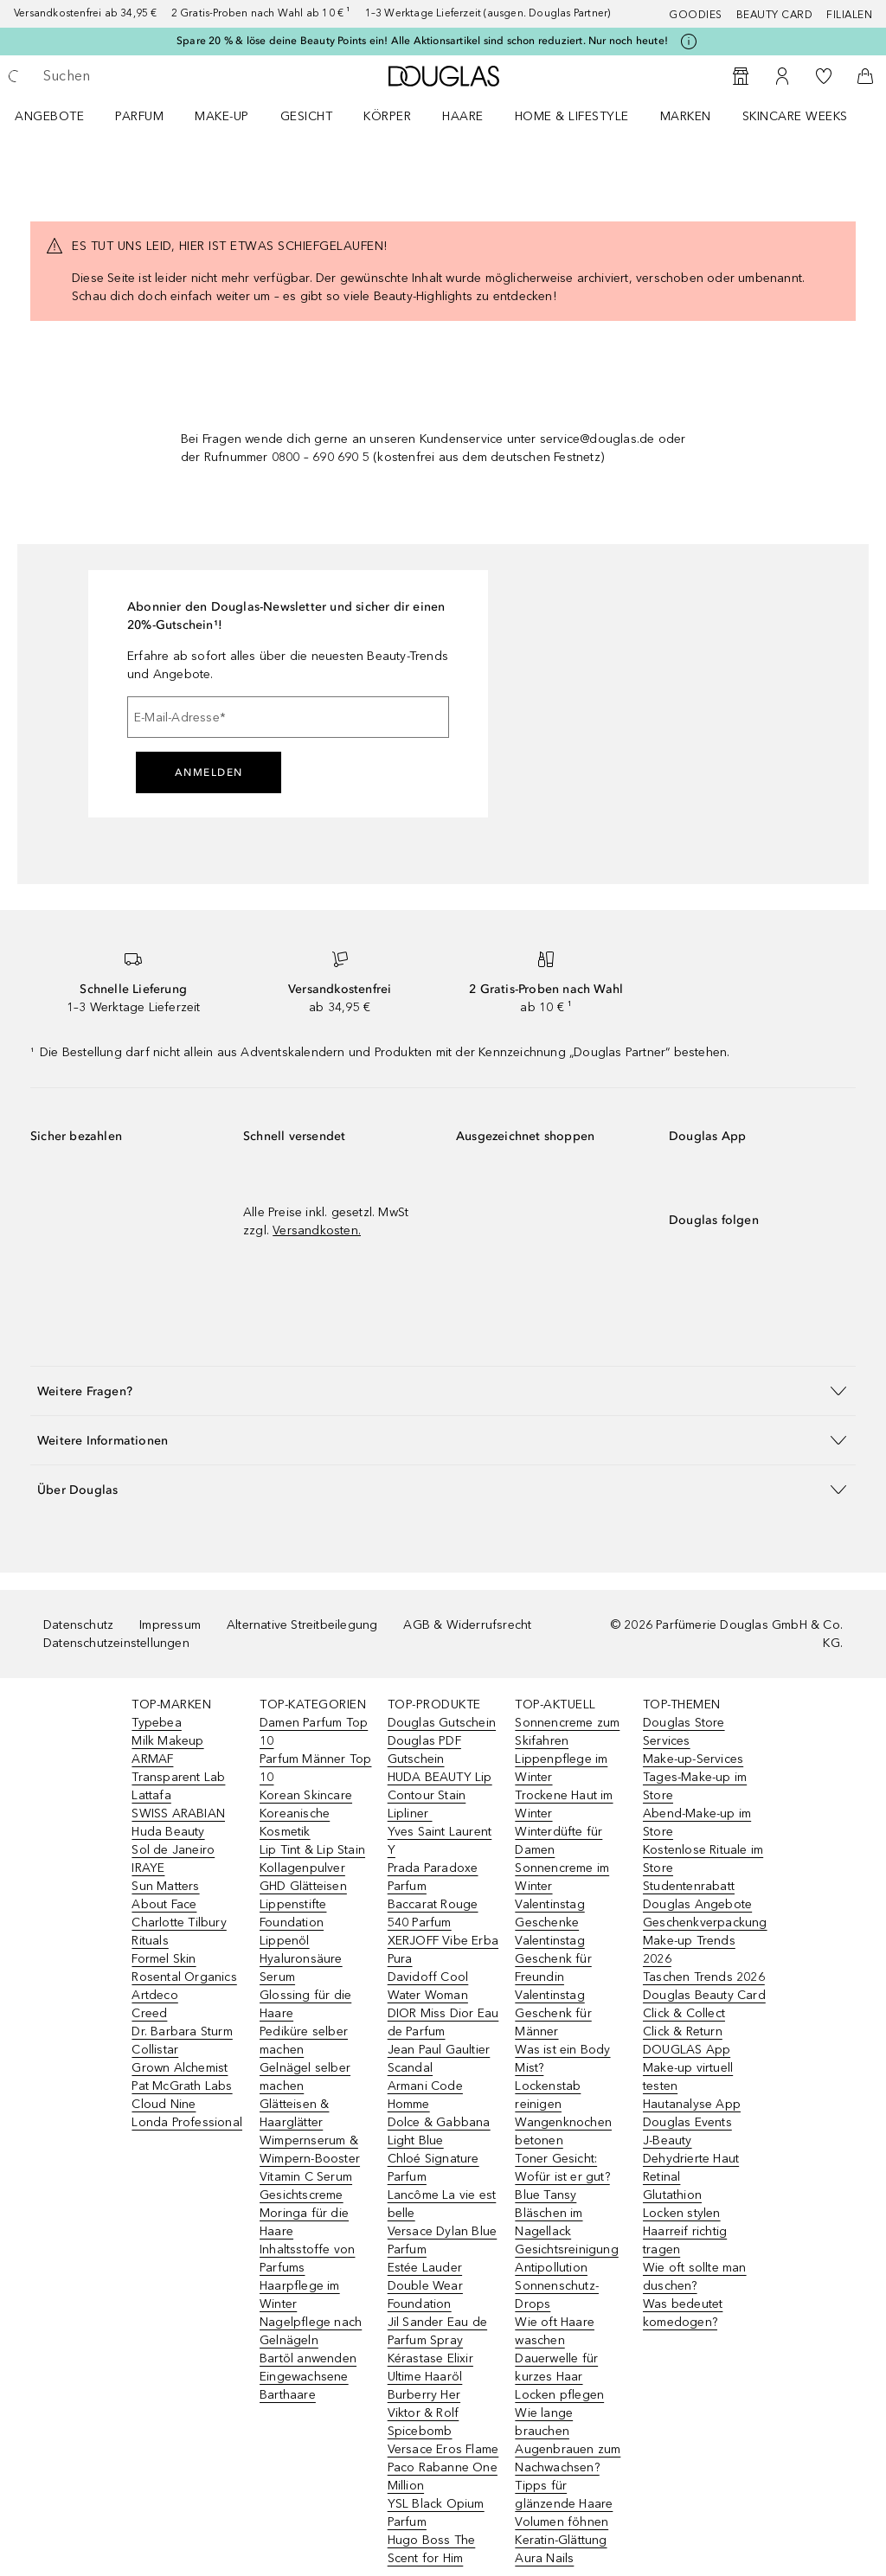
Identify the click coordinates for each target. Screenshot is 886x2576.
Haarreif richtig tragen (685, 2240)
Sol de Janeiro (173, 1849)
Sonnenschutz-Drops (557, 2294)
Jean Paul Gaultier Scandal (439, 2058)
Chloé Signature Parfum (433, 2167)
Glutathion (672, 2195)
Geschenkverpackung (705, 1922)
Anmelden (209, 772)
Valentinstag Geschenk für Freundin (553, 1958)
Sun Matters (165, 1886)
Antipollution (551, 2267)
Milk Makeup (167, 1740)
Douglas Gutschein (442, 1722)
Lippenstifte (293, 1904)
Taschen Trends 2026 (704, 1977)
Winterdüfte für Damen (558, 1840)
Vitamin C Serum (306, 2176)
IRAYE (148, 1868)
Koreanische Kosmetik (295, 1822)
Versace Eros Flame (443, 2449)
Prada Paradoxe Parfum (433, 1877)
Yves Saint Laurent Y (440, 1840)
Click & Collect (684, 2013)
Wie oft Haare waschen (554, 2331)
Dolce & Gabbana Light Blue (439, 2131)
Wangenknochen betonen (563, 2131)
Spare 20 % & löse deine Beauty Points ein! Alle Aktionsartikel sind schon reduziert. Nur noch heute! (422, 41)
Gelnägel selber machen (305, 2076)
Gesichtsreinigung (566, 2249)
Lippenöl (285, 1940)
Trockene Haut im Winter (564, 1804)
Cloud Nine (164, 2104)
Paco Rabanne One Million (443, 2476)
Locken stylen (682, 2213)
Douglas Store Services (684, 1731)
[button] (443, 1390)
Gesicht (306, 116)
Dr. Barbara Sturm (182, 2031)
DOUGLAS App (686, 2049)
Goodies (695, 15)
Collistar (155, 2049)
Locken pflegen (559, 2394)
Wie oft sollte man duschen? (695, 2276)
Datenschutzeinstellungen (116, 1643)
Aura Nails (544, 2558)
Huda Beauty (168, 1831)
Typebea (156, 1722)
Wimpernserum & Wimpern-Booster (310, 2149)
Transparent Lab (178, 1777)
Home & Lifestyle (572, 116)
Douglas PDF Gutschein (424, 1749)
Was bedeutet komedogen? (682, 2313)
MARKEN (685, 116)
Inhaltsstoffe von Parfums (307, 2258)
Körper (387, 116)
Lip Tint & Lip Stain (312, 1849)
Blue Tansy (545, 2195)
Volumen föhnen (561, 2522)
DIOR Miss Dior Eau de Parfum (443, 2022)
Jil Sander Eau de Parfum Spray (437, 2331)
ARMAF (152, 1759)
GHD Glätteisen (303, 1886)
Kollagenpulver (302, 1868)
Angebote (49, 116)
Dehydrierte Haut (691, 2158)
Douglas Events (687, 2122)
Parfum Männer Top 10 (315, 1768)
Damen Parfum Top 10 (314, 1731)
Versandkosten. (317, 1230)
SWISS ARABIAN (178, 1813)
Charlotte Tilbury (179, 1922)
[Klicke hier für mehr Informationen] (688, 41)
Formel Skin (164, 1958)
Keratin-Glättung (561, 2540)
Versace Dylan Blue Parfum (443, 2240)
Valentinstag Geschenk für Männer (553, 2013)
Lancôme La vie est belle (442, 2204)
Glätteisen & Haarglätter (294, 2113)
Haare (463, 116)
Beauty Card (774, 15)
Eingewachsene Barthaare (304, 2385)
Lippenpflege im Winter (561, 1768)
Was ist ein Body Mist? (562, 2058)
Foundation (292, 1922)
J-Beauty (667, 2140)
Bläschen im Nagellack (548, 2222)
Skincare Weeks (795, 116)
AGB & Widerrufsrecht (467, 1625)
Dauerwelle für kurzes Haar (556, 2367)
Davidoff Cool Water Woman (428, 1986)
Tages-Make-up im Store (695, 1786)
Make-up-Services (693, 1759)
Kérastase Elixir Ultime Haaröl (430, 2367)
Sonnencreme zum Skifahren (567, 1731)
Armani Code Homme (425, 2095)
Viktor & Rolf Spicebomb (423, 2422)
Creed (149, 2013)
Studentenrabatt (689, 1886)
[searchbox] (165, 76)
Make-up (222, 116)
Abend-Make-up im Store (697, 1822)
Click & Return (682, 2031)
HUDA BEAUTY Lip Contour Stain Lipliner (440, 1795)
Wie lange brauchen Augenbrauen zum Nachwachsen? (567, 2440)
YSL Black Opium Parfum (436, 2512)
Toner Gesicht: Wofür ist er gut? (562, 2167)
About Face (164, 1904)
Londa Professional (187, 2122)
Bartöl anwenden (308, 2358)
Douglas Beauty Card (704, 1995)
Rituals (150, 1940)
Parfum (139, 116)
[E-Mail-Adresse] (288, 717)
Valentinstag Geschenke (549, 1913)
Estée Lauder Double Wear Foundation (425, 2285)
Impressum (170, 1625)
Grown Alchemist (180, 2067)
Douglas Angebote (697, 1904)
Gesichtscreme (301, 2195)
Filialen (849, 15)
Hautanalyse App (692, 2104)
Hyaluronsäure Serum (301, 1967)
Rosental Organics (184, 1977)
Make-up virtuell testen (688, 2076)
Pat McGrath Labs (182, 2086)
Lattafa (151, 1795)
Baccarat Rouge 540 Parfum (433, 1913)
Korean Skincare (306, 1795)
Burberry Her (424, 2394)
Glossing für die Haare (305, 2004)
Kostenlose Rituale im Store (703, 1858)
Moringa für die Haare (304, 2222)
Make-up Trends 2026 (689, 1949)
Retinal (661, 2176)
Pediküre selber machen (304, 2040)
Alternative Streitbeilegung (302, 1625)
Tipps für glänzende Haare (564, 2494)
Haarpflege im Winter (300, 2294)
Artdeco (154, 1995)
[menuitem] (60, 116)
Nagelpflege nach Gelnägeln (311, 2331)
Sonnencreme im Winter (562, 1877)
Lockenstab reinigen (548, 2095)
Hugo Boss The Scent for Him (432, 2549)
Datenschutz (78, 1625)
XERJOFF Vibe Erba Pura (443, 1949)
